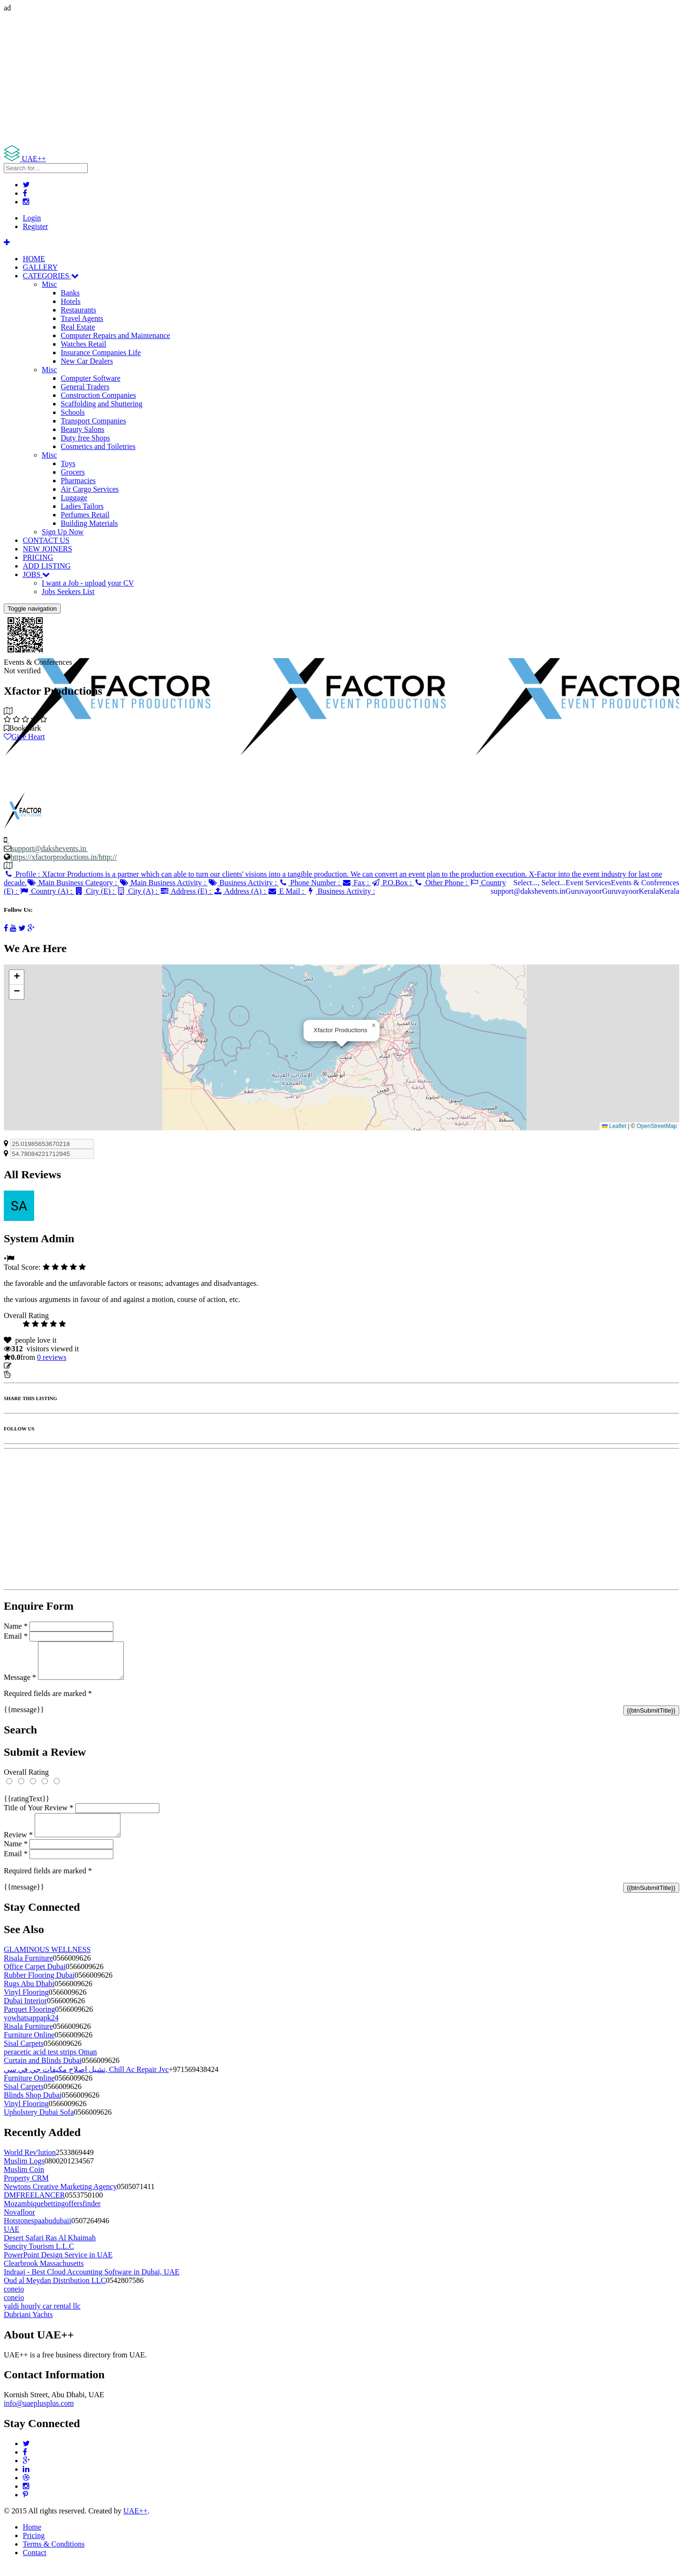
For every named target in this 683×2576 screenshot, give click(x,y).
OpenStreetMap (657, 1126)
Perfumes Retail (85, 515)
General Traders (85, 387)
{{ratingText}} (26, 1806)
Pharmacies (78, 481)
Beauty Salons (82, 429)
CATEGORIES (51, 276)
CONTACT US (46, 540)
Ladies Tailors (82, 506)
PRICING (38, 557)
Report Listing (32, 1374)
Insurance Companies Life (101, 352)
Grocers (73, 472)
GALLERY (40, 267)
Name (16, 1626)
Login (32, 218)
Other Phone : (441, 883)
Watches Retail (83, 344)
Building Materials (89, 523)
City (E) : (95, 891)
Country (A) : (46, 891)
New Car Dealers (87, 361)
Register (35, 226)
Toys (68, 463)
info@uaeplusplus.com (39, 2415)
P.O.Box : (392, 883)
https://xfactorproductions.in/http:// (63, 857)
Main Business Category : (73, 883)
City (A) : (138, 891)
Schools (73, 412)
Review (18, 1846)
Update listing (34, 1366)
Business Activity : (243, 883)
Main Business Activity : (163, 883)
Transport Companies (93, 421)
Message (20, 1684)
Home (32, 2538)
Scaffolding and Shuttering (101, 404)
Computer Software (90, 378)
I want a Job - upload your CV (88, 583)
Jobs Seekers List (68, 591)
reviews (51, 1357)
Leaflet (614, 1126)
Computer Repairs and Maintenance (115, 335)
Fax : (356, 883)
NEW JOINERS (47, 549)
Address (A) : (240, 891)
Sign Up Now (62, 532)
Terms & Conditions (53, 2555)
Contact (34, 2564)
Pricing (34, 2547)
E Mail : (287, 891)
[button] (373, 1025)
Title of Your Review (39, 1815)
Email (16, 1636)
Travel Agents (82, 318)
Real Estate (78, 327)
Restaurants (78, 310)
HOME (34, 259)
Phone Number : (310, 883)
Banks (70, 293)
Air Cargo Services (90, 489)
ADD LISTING (47, 566)
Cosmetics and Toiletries (98, 446)
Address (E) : (186, 891)
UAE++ (135, 2522)
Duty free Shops (85, 438)
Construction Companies (98, 395)
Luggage (74, 498)
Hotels (71, 301)
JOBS (36, 574)
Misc (49, 284)
